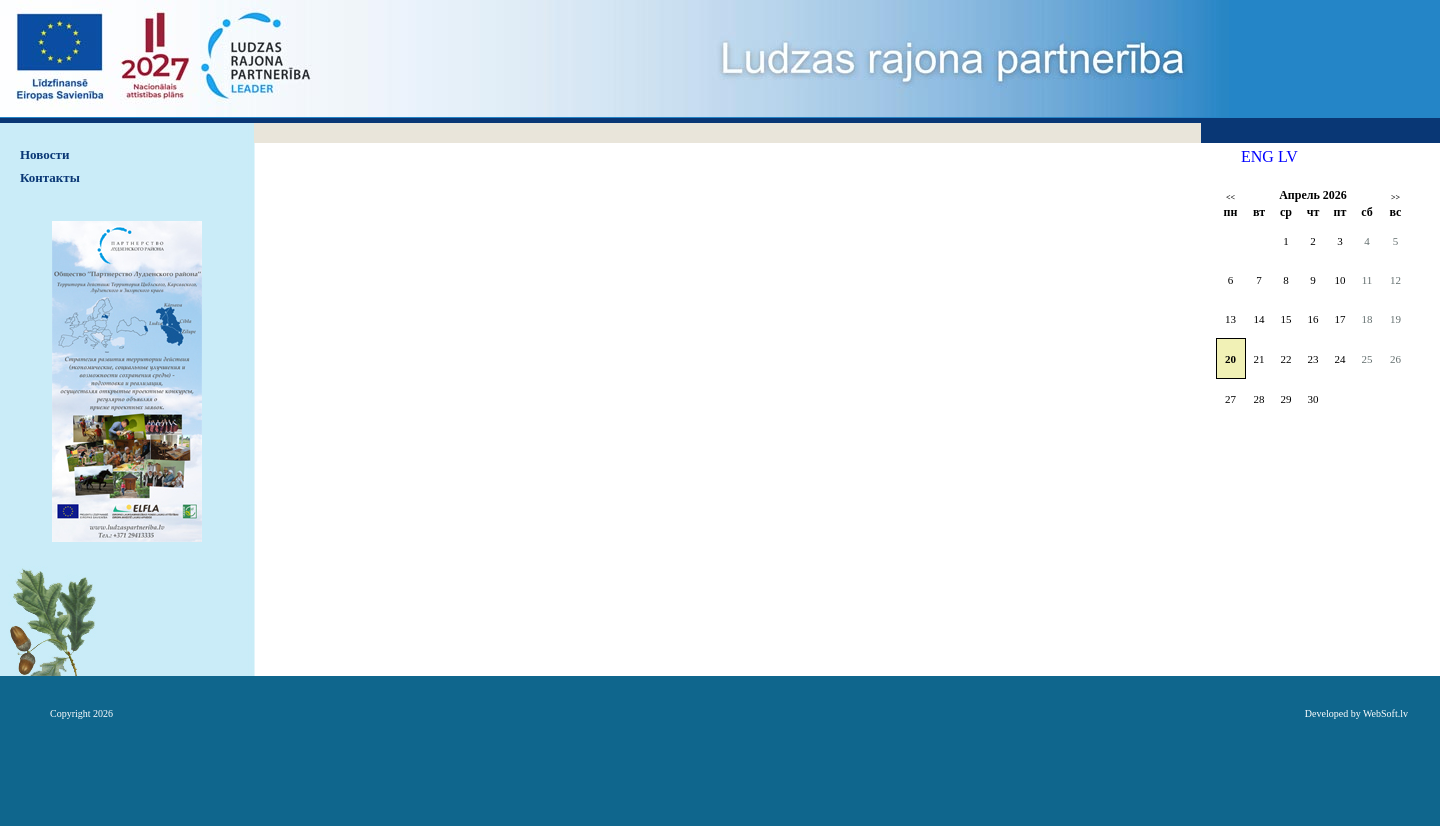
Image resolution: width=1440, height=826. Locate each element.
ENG (1257, 156)
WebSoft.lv (1385, 713)
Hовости (44, 154)
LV (1288, 156)
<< (1230, 197)
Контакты (50, 177)
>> (1395, 197)
